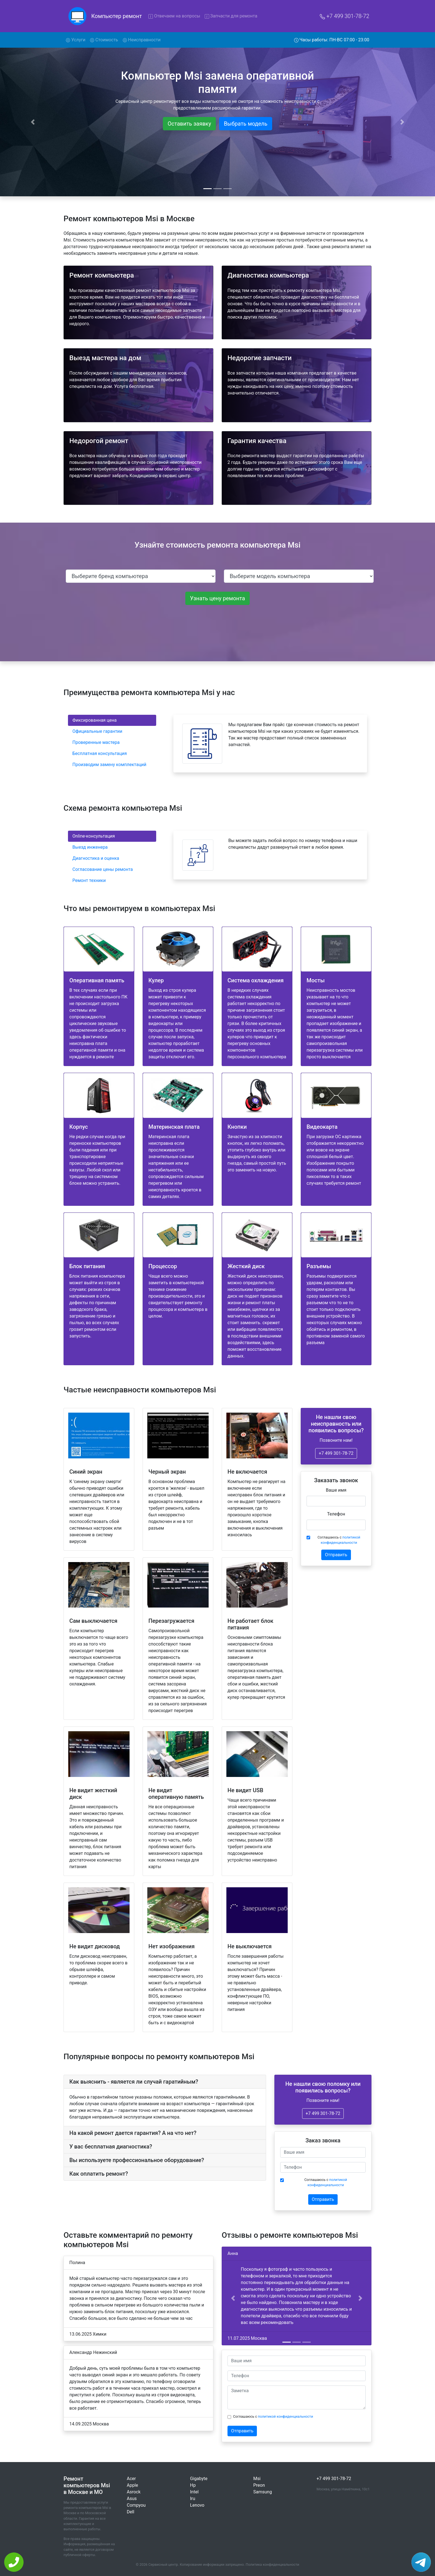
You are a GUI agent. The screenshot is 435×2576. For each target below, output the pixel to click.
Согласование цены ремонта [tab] (102, 869)
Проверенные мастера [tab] (96, 742)
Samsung (262, 2491)
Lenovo (197, 2505)
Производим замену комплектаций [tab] (109, 764)
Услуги (77, 39)
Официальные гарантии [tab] (97, 731)
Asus (132, 2498)
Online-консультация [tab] (93, 836)
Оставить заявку (189, 123)
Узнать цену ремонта (217, 598)
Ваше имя (336, 1490)
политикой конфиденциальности (285, 2416)
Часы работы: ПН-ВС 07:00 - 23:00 (332, 39)
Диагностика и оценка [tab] (95, 858)
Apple (132, 2485)
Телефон (336, 1514)
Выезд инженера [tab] (90, 847)
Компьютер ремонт (116, 16)
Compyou (136, 2505)
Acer (131, 2478)
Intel (194, 2491)
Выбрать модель (245, 123)
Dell (130, 2511)
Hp (193, 2485)
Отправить (336, 1554)
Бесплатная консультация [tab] (99, 753)
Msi (257, 2478)
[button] (233, 2298)
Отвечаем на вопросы (174, 16)
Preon (259, 2485)
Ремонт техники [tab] (89, 880)
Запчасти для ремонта (231, 16)
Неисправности (142, 39)
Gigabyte (199, 2478)
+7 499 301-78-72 (344, 16)
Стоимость (104, 39)
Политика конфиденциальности (272, 2564)
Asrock (134, 2491)
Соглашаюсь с (339, 1540)
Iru (192, 2498)
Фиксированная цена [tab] (94, 720)
